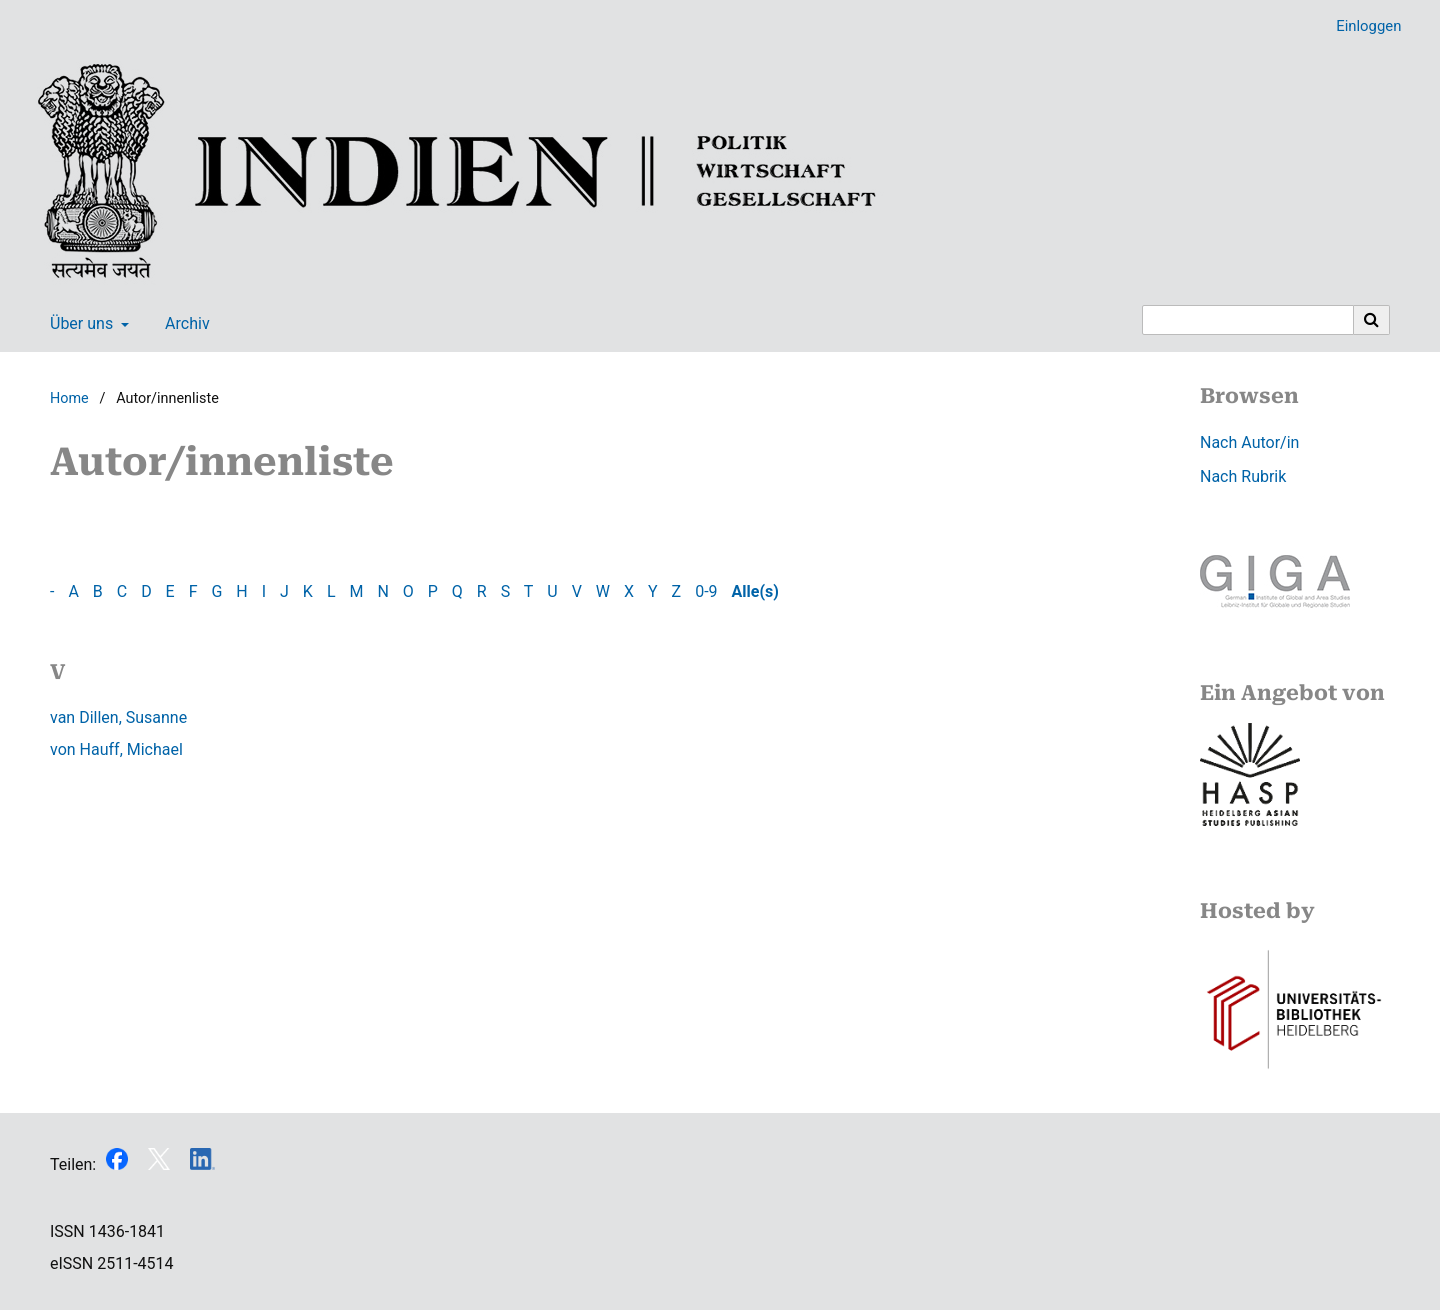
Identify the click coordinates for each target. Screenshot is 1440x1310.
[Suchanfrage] (1248, 320)
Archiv (183, 324)
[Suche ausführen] (1372, 320)
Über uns (79, 324)
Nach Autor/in (1249, 442)
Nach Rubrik (1243, 476)
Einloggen (1361, 26)
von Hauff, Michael (116, 749)
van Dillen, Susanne (118, 717)
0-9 (706, 591)
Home (69, 398)
